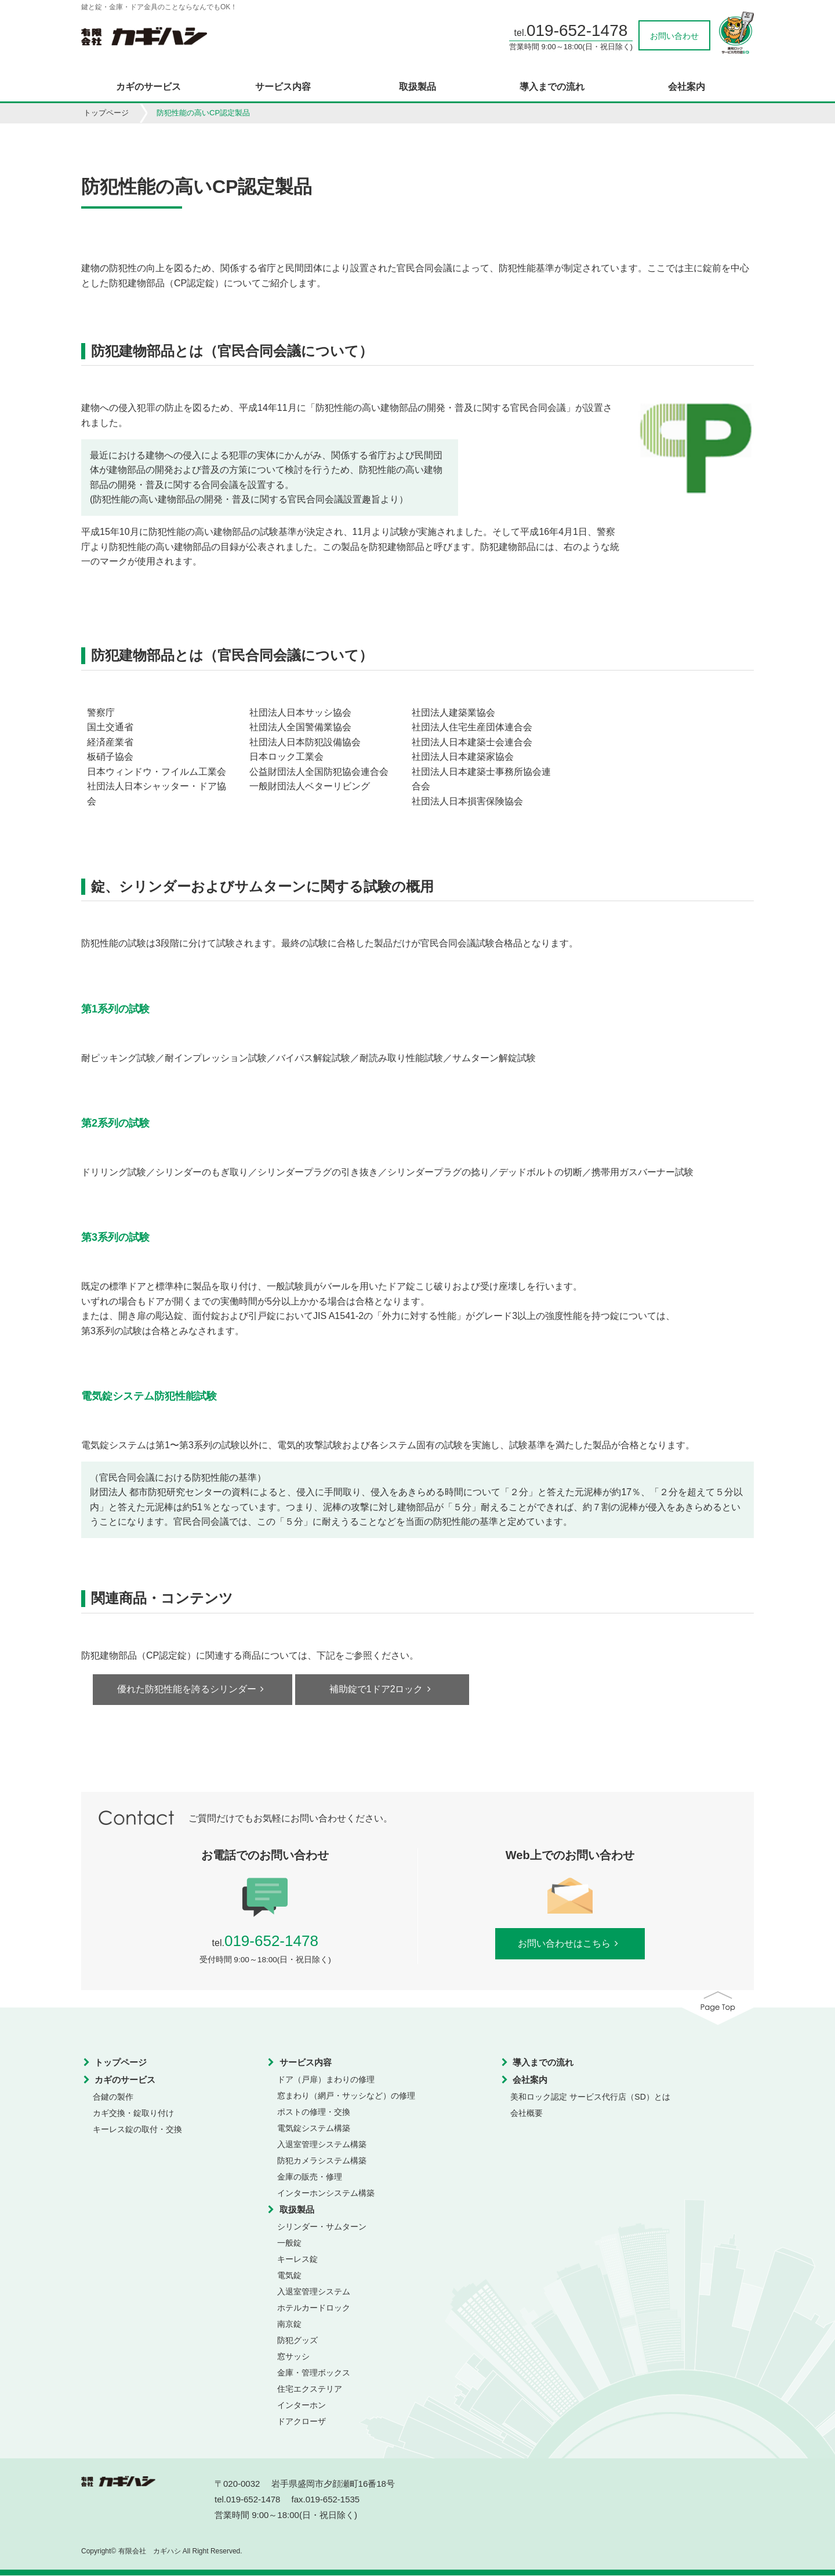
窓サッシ (293, 2357)
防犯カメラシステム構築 (321, 2161)
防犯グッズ (297, 2340)
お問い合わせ (674, 36)
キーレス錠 (297, 2259)
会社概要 (526, 2113)
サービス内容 (283, 87)
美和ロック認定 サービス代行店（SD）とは (590, 2097)
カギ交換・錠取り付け (133, 2113)
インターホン (301, 2405)
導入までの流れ (552, 87)
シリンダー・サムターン (321, 2227)
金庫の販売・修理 (309, 2177)
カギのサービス (148, 87)
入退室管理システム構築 (321, 2144)
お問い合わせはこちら (569, 1944)
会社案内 (686, 87)
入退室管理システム (313, 2292)
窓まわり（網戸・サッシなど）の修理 (346, 2096)
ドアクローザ (301, 2421)
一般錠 (289, 2243)
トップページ (106, 112)
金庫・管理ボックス (313, 2373)
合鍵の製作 (113, 2097)
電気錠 (289, 2275)
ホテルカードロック (313, 2308)
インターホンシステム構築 (326, 2193)
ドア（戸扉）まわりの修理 (326, 2080)
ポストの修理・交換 (313, 2112)
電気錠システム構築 (313, 2128)
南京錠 (289, 2324)
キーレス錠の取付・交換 (137, 2129)
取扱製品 (417, 87)
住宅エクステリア (309, 2389)
